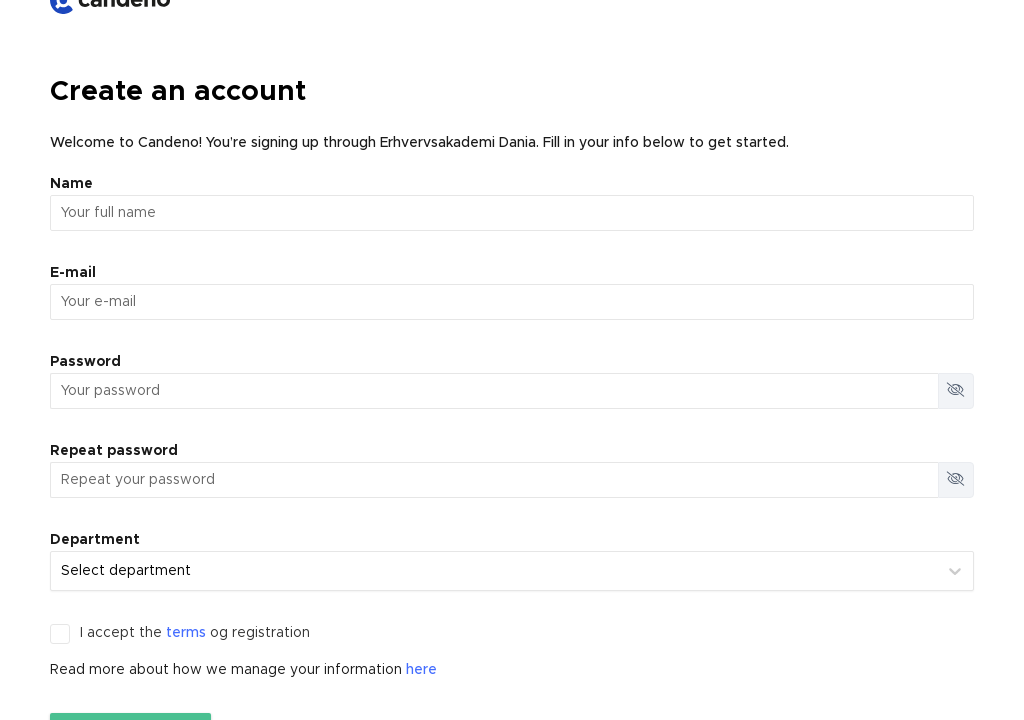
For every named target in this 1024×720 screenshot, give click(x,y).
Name (71, 184)
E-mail (73, 273)
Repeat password (114, 451)
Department (95, 540)
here (421, 670)
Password (85, 362)
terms (186, 633)
